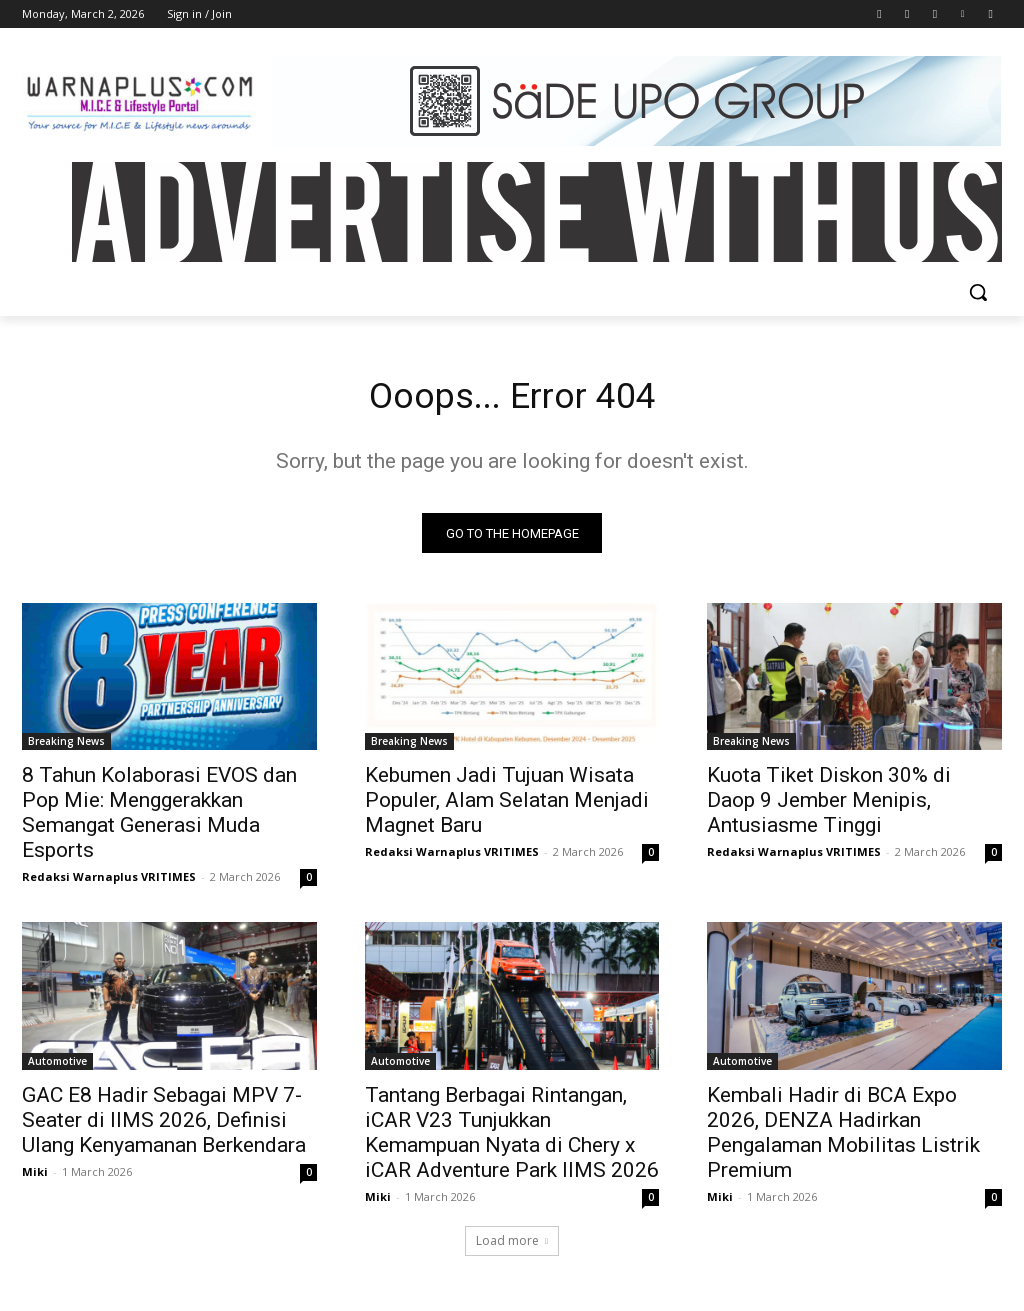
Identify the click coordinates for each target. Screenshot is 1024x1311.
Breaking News (66, 748)
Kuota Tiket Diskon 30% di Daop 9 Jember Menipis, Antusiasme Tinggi (829, 807)
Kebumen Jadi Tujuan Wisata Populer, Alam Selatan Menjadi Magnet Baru (507, 807)
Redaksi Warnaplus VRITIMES (109, 883)
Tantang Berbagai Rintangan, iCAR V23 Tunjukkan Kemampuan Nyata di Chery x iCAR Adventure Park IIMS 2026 (512, 1139)
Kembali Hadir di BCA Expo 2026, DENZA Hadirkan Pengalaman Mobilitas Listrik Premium (843, 1139)
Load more (512, 1247)
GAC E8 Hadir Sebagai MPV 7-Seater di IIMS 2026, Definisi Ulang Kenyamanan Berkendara (164, 1127)
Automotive (57, 1068)
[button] (978, 292)
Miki (35, 1178)
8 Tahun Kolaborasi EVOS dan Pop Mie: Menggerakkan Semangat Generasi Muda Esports (159, 819)
